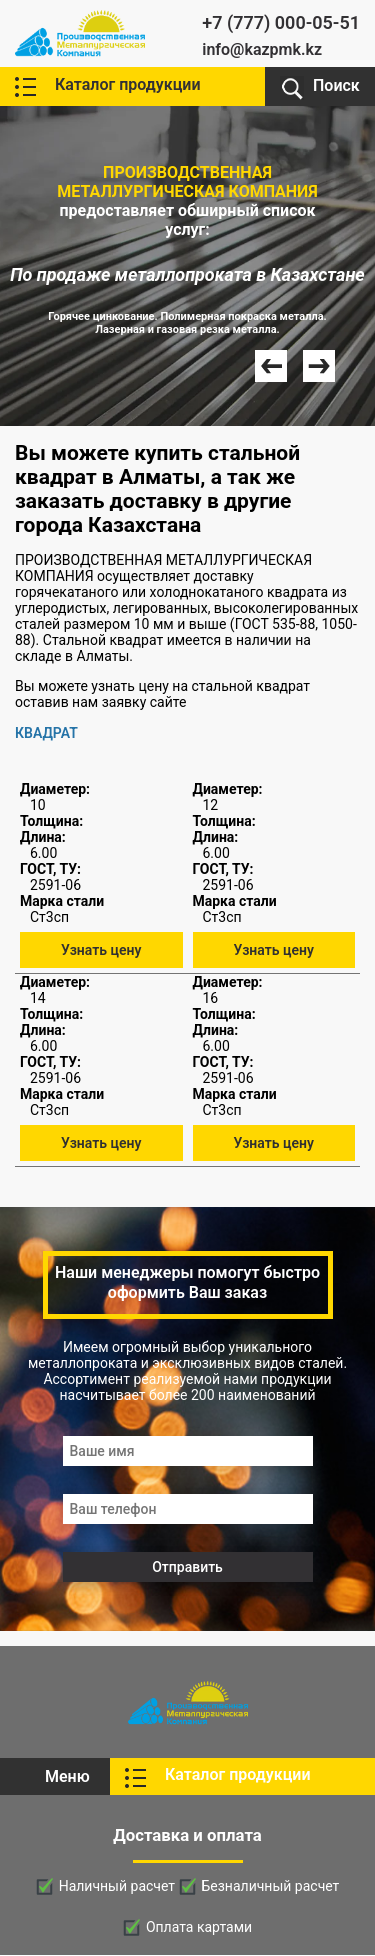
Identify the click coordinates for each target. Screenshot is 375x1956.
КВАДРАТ (46, 733)
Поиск (336, 85)
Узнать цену (101, 950)
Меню (67, 1776)
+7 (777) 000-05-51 (281, 22)
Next (319, 366)
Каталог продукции (128, 84)
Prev (271, 366)
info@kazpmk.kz (262, 49)
